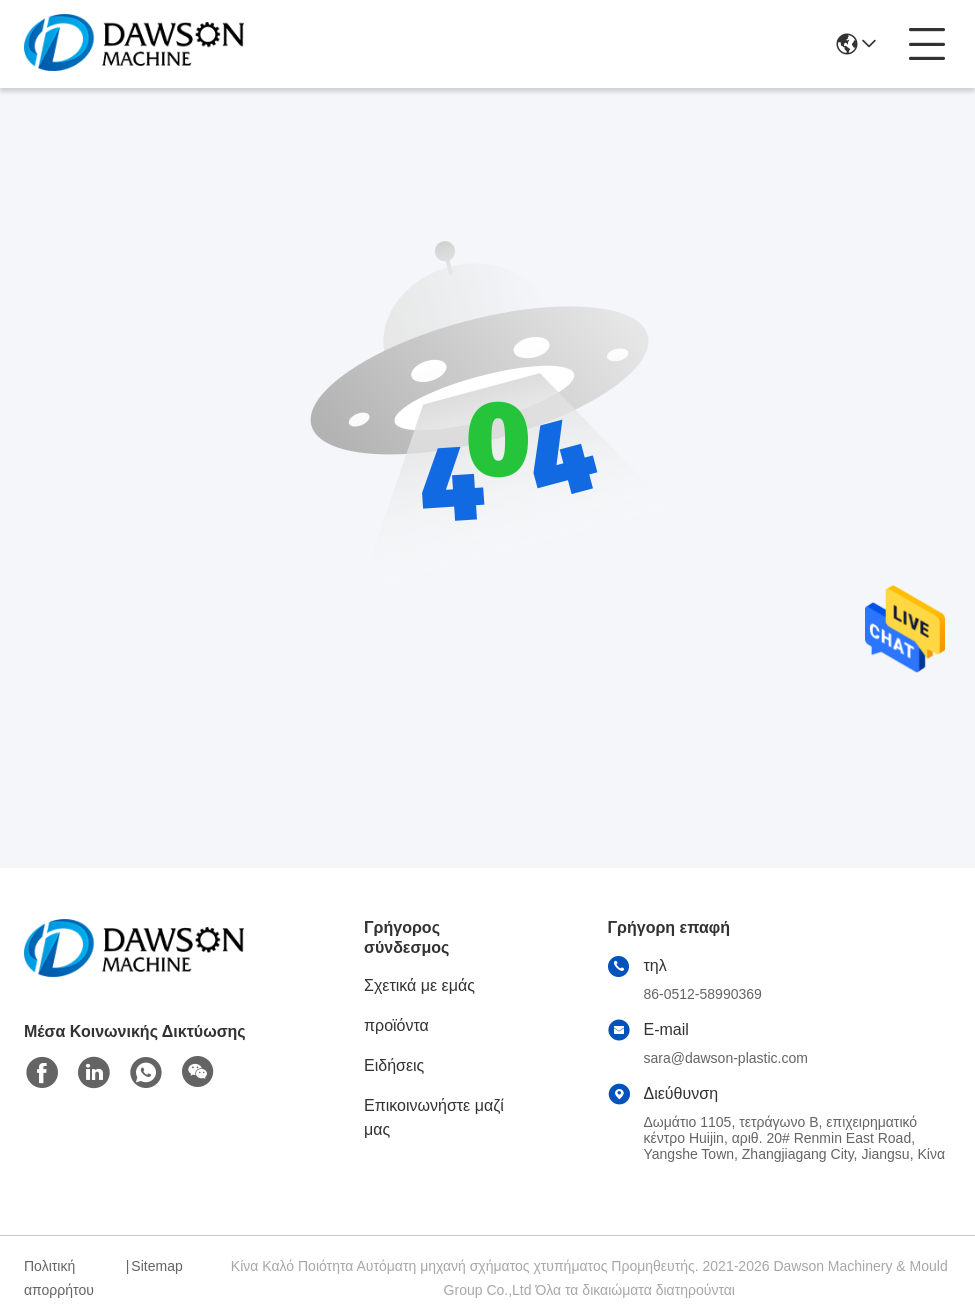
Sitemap (156, 1266)
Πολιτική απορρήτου (59, 1278)
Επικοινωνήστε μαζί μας (434, 1117)
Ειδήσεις (394, 1065)
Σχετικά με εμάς (419, 985)
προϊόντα (396, 1025)
